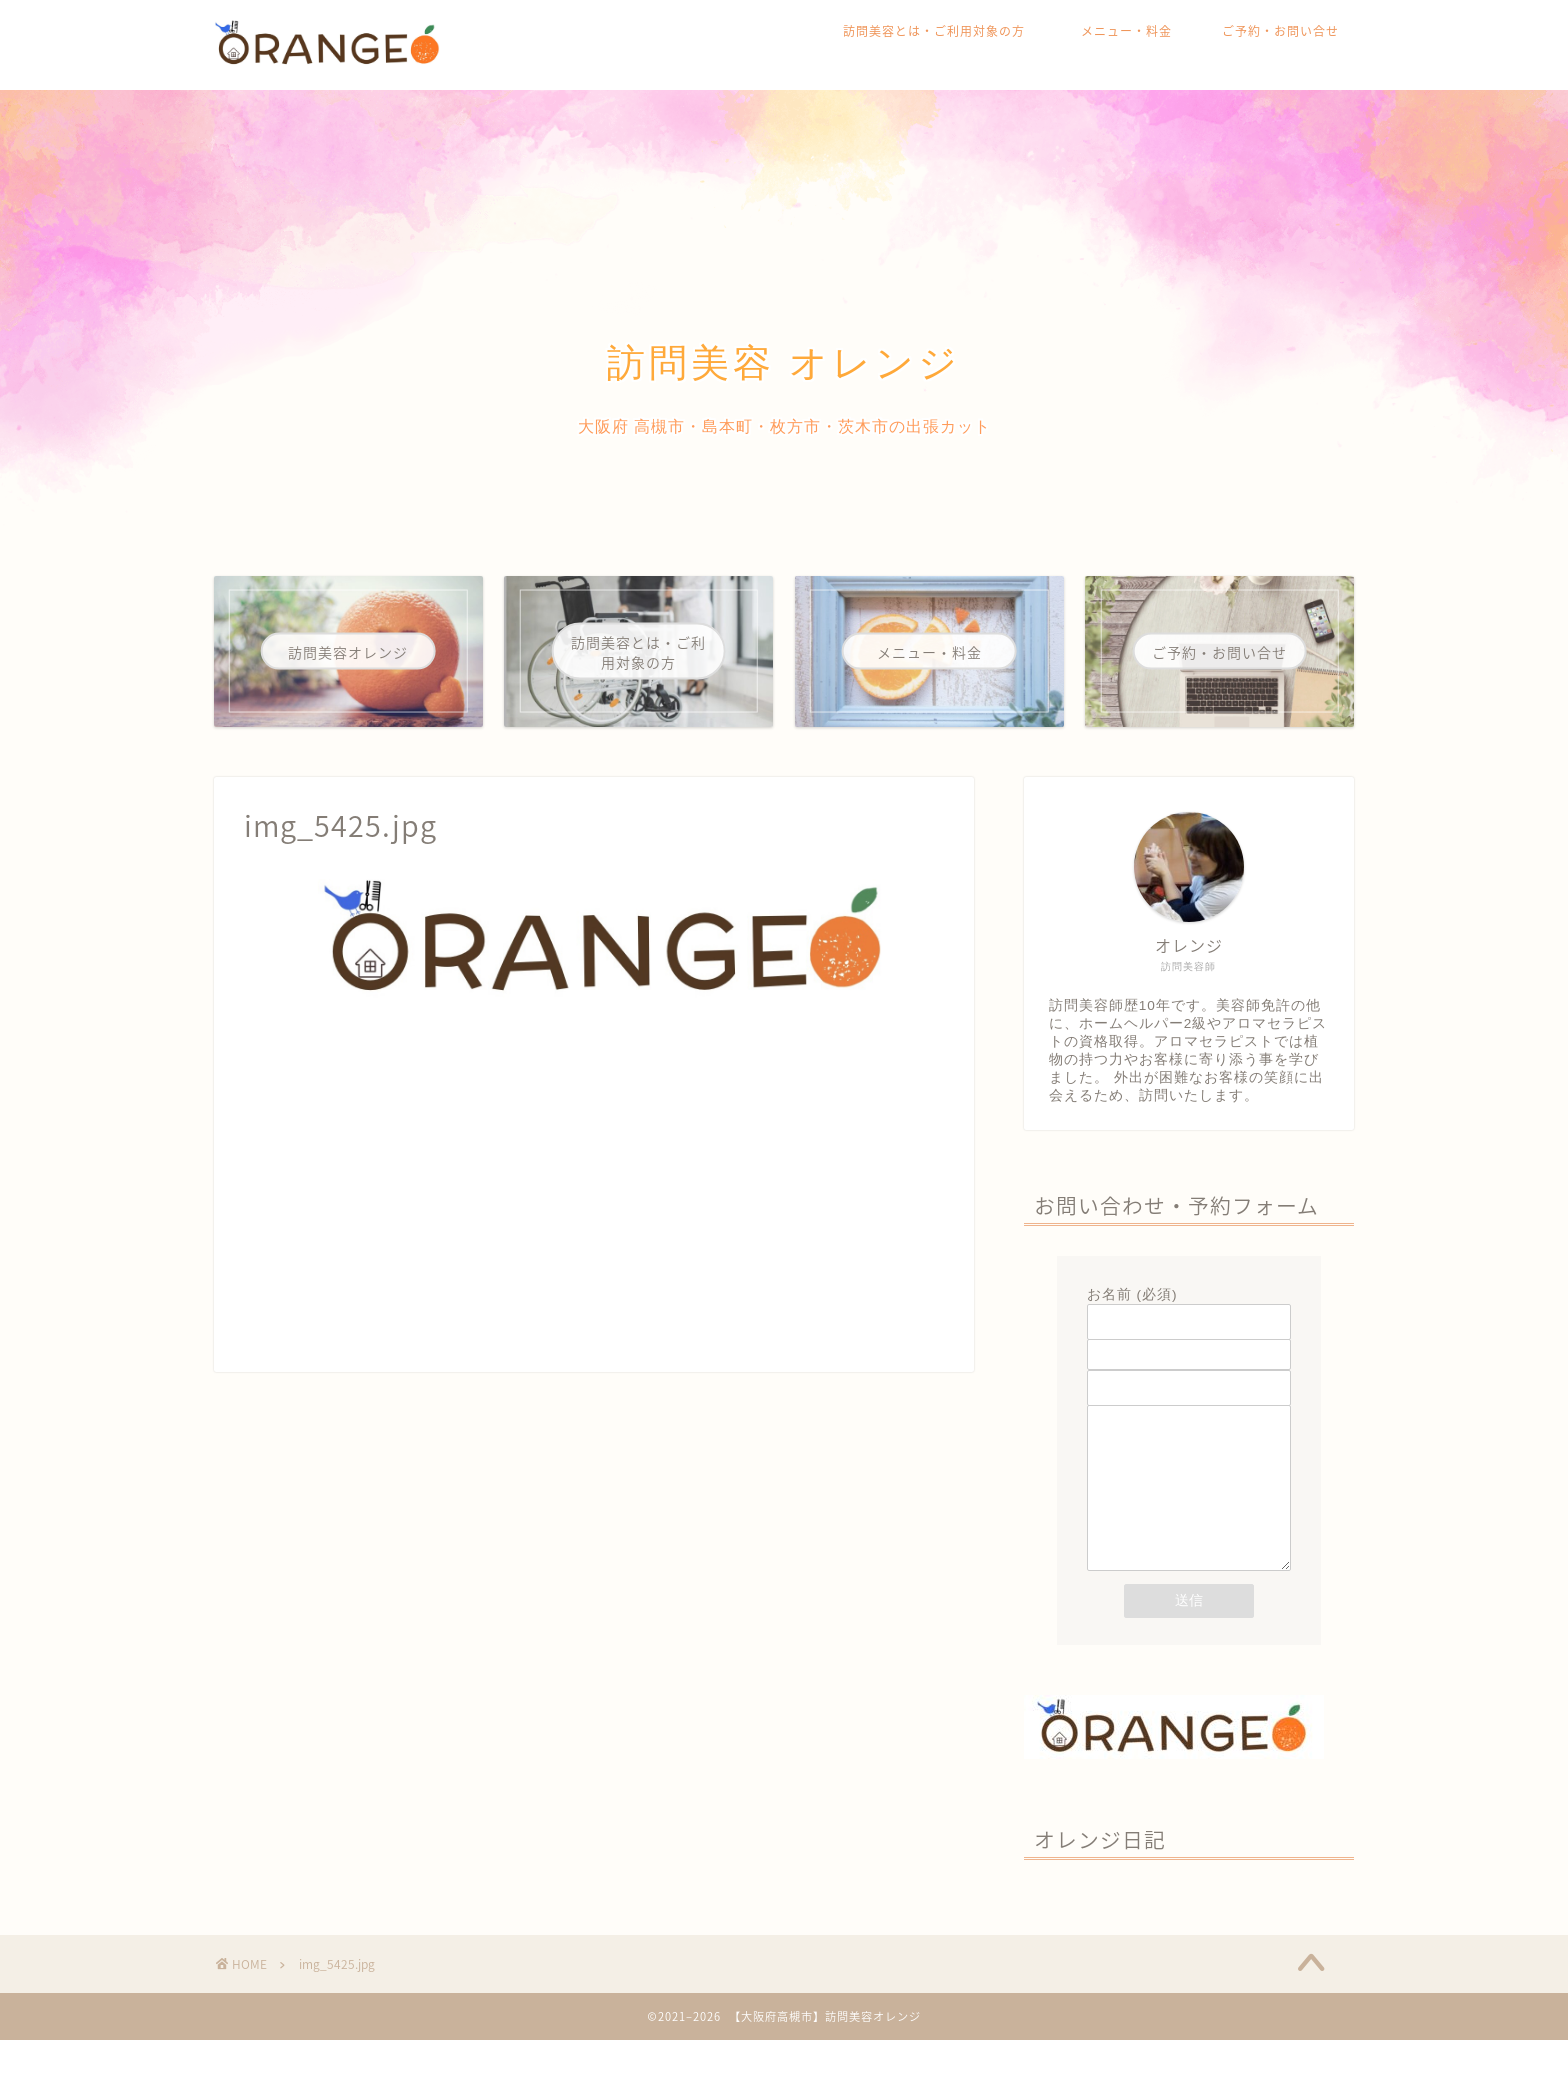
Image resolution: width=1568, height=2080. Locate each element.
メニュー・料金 (1126, 31)
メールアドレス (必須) (1189, 1342)
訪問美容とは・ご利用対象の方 (940, 31)
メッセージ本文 (1189, 1511)
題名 (1189, 1375)
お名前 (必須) (1189, 1309)
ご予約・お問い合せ (1280, 31)
